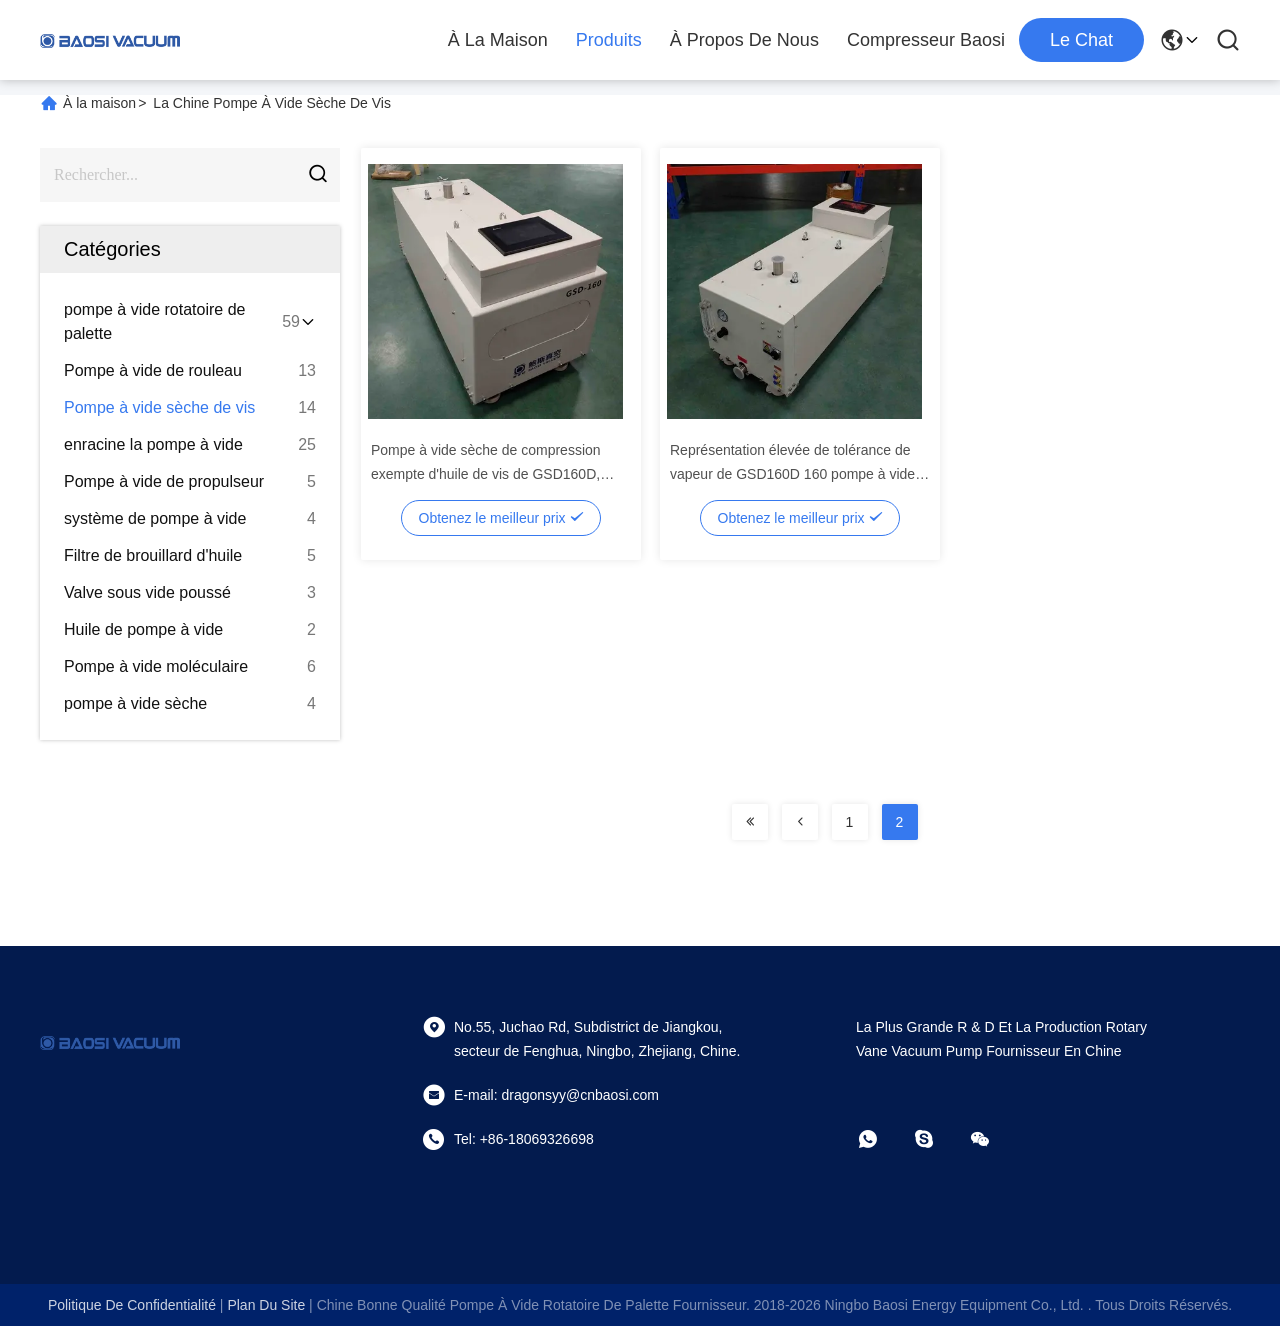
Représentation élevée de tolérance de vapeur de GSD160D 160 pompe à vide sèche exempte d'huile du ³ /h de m (792, 474)
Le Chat (1081, 40)
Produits (609, 40)
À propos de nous (744, 40)
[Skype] (938, 1139)
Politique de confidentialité (132, 1305)
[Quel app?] (882, 1139)
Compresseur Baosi (926, 40)
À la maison (498, 40)
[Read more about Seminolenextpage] (750, 822)
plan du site (266, 1305)
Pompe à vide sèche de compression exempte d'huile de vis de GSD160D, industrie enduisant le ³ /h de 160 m (486, 474)
